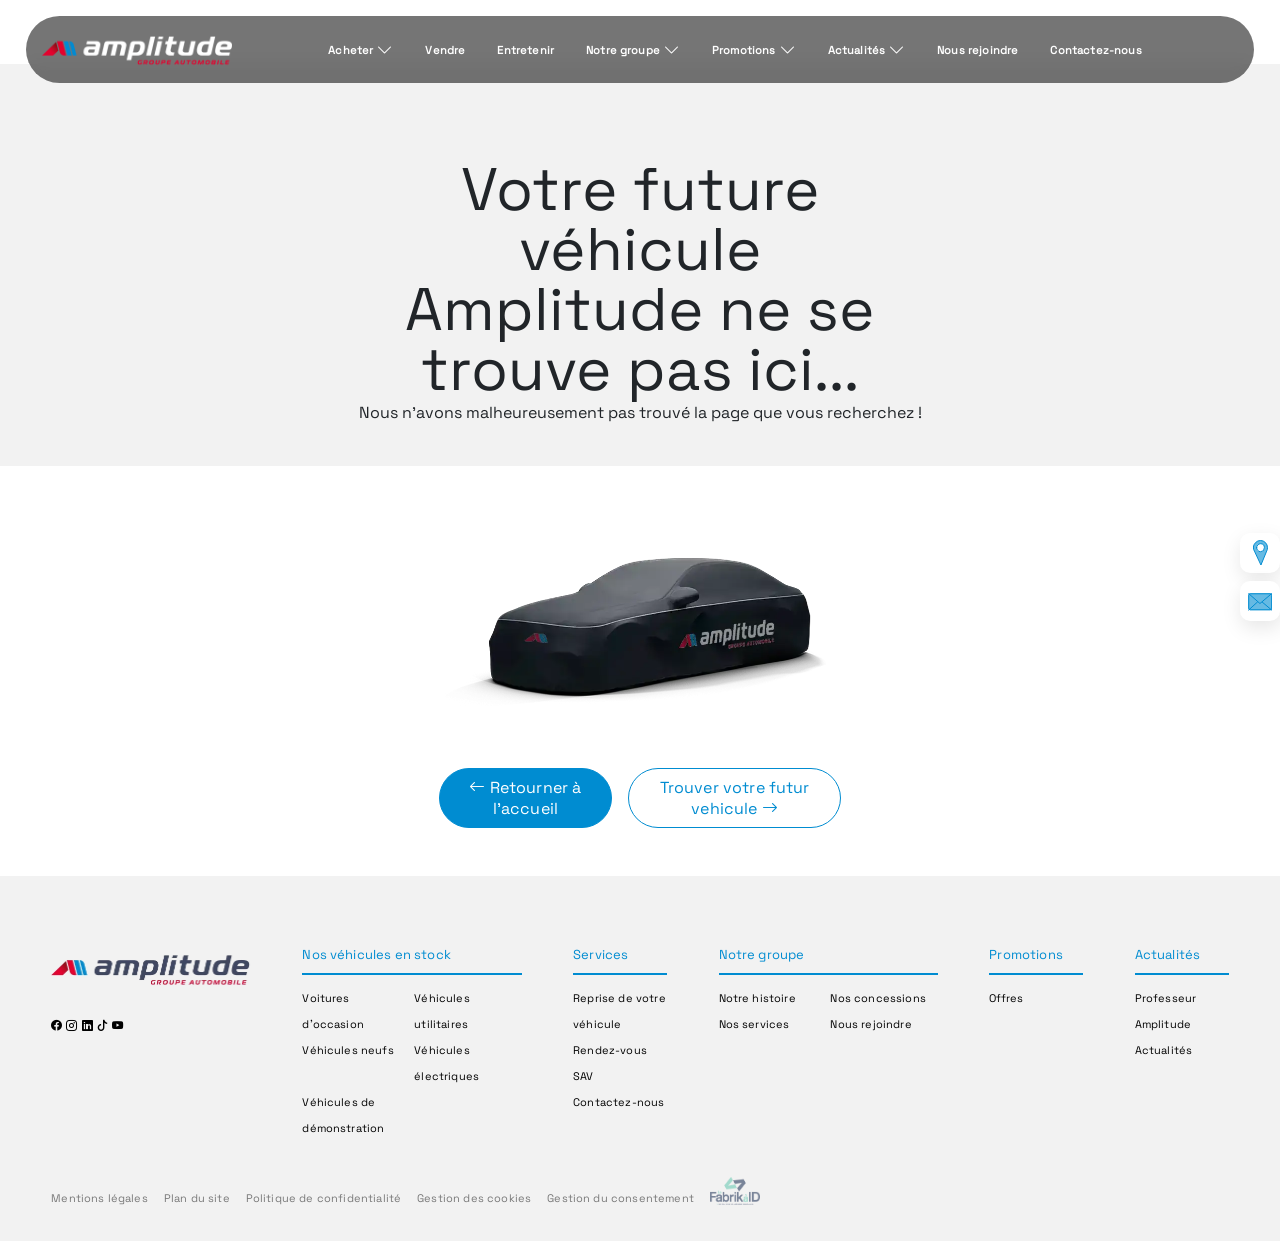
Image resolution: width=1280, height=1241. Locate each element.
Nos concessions (877, 998)
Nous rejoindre (977, 50)
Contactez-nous (1095, 50)
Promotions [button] (1026, 954)
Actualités (857, 50)
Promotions (744, 50)
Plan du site (197, 1198)
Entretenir (525, 50)
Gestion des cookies (474, 1198)
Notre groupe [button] (762, 954)
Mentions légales (99, 1198)
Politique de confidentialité (323, 1198)
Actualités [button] (1168, 954)
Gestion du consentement (620, 1198)
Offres (1006, 998)
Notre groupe (623, 50)
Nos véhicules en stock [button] (376, 954)
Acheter (350, 50)
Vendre (445, 50)
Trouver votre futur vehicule (735, 798)
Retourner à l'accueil (525, 798)
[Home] (137, 51)
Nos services (754, 1024)
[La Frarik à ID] (735, 1198)
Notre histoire (757, 998)
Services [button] (600, 954)
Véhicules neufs (347, 1050)
